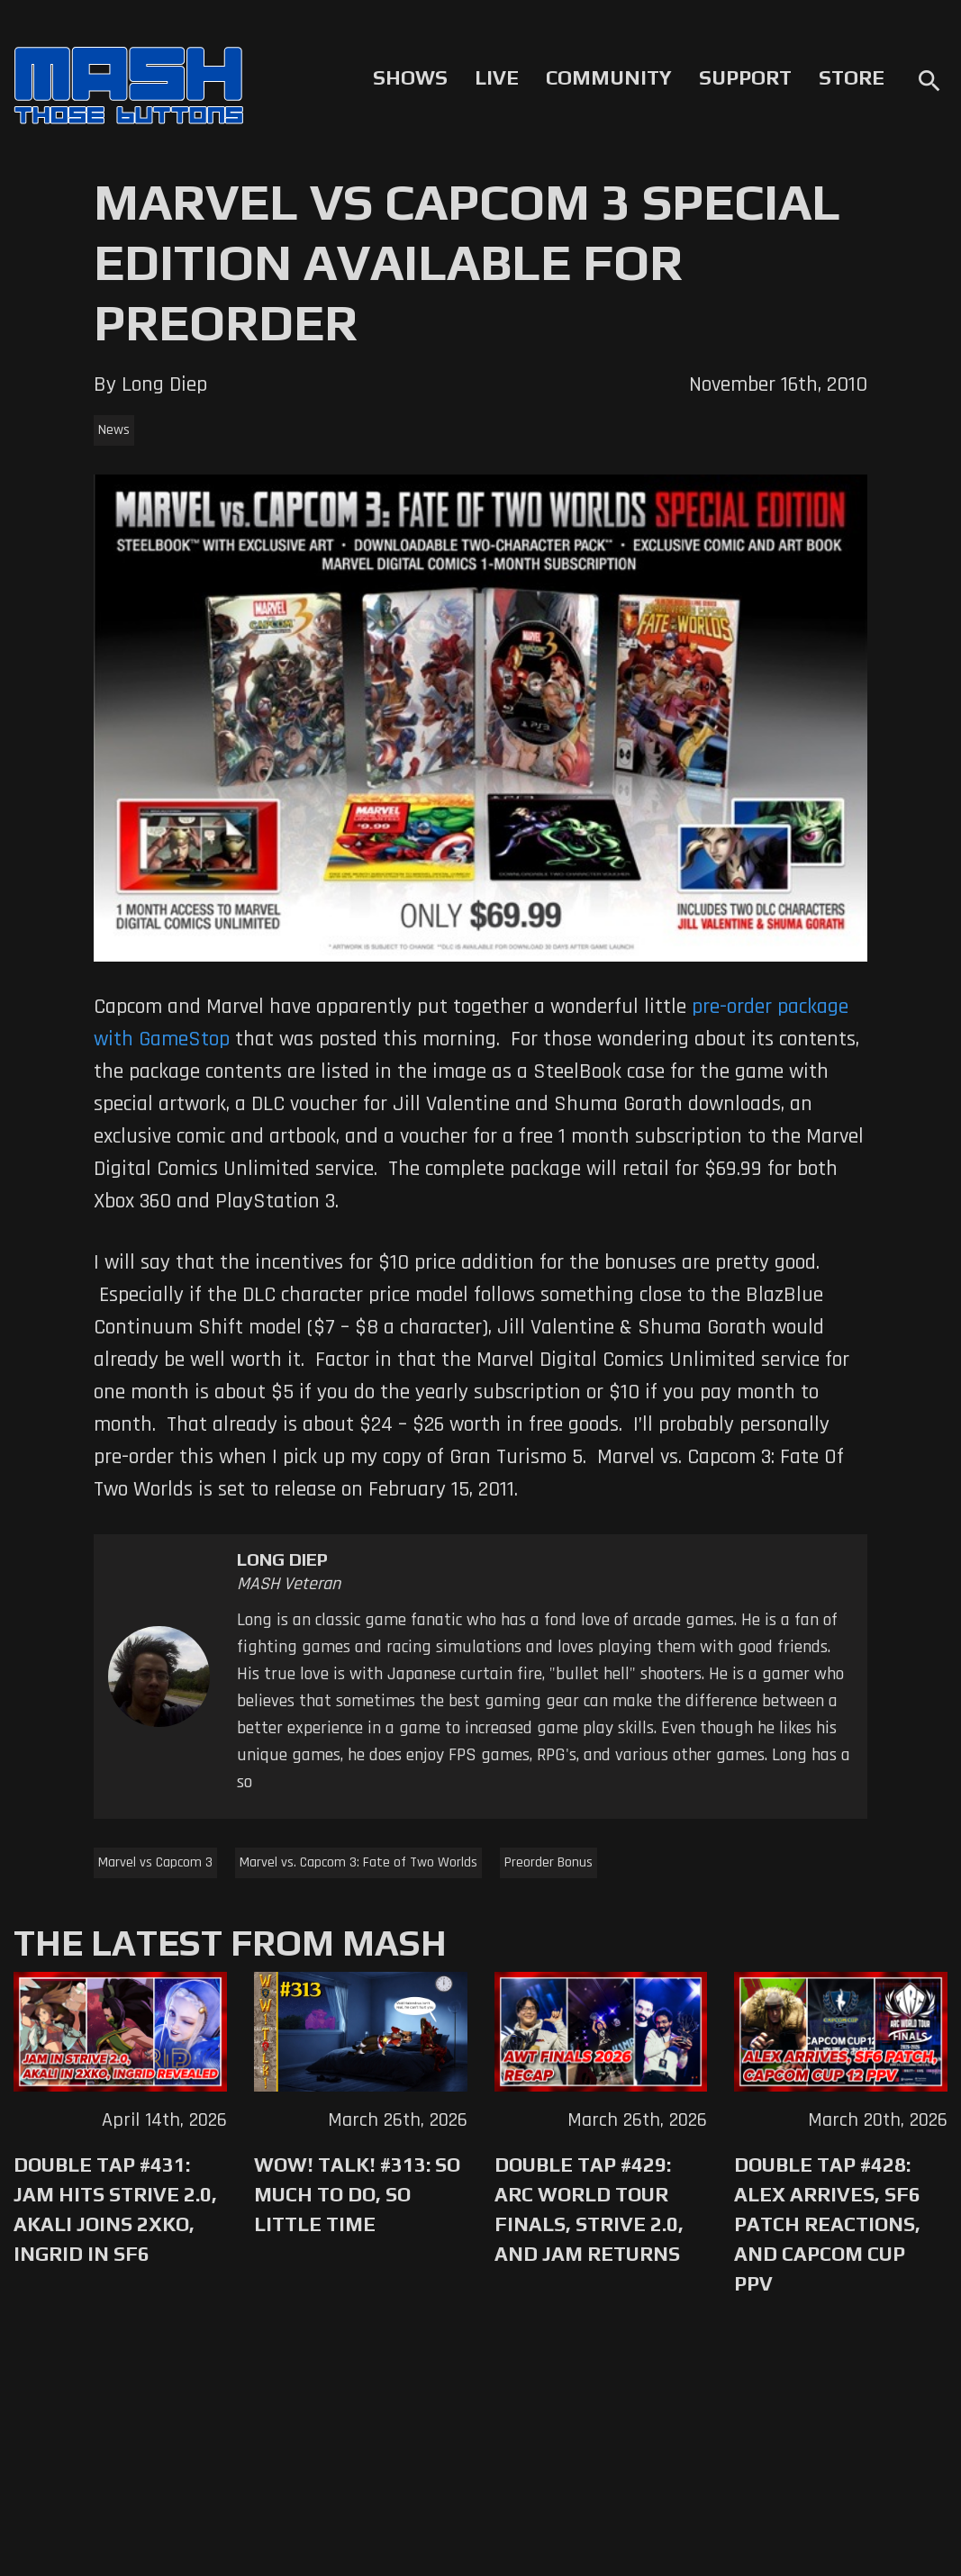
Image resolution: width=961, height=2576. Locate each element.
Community (609, 77)
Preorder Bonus (548, 1862)
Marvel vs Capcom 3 (155, 1862)
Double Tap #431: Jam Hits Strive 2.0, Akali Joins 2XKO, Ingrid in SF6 (115, 2209)
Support (745, 77)
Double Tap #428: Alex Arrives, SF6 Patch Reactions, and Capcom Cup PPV (827, 2224)
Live (497, 77)
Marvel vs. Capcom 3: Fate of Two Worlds (358, 1862)
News (114, 429)
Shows (410, 77)
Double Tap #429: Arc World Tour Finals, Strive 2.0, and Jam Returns (589, 2209)
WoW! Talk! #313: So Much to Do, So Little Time (357, 2194)
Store (851, 77)
